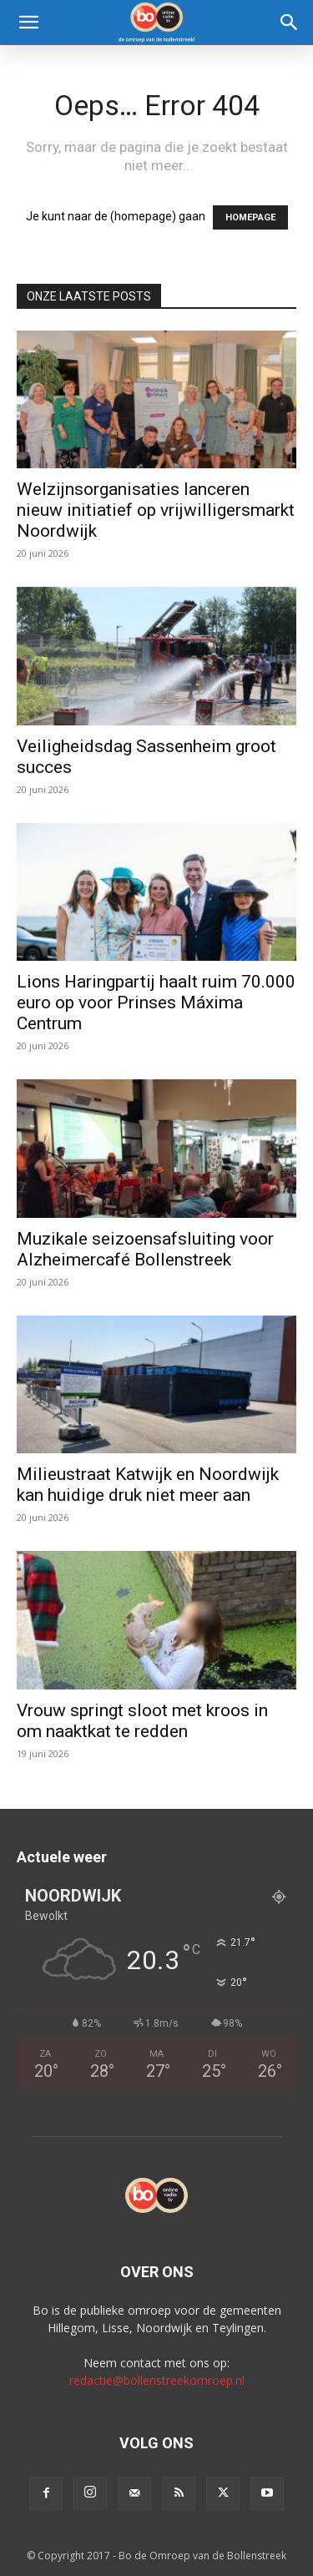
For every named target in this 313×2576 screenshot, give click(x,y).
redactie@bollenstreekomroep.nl (157, 2380)
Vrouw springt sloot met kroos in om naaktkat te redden (142, 1720)
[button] (28, 22)
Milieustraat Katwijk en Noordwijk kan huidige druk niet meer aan (148, 1484)
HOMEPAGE (250, 217)
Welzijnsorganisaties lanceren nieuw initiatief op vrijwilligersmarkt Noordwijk (156, 510)
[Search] (289, 22)
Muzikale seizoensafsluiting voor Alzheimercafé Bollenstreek (145, 1249)
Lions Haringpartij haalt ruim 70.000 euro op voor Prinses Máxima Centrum (156, 1002)
